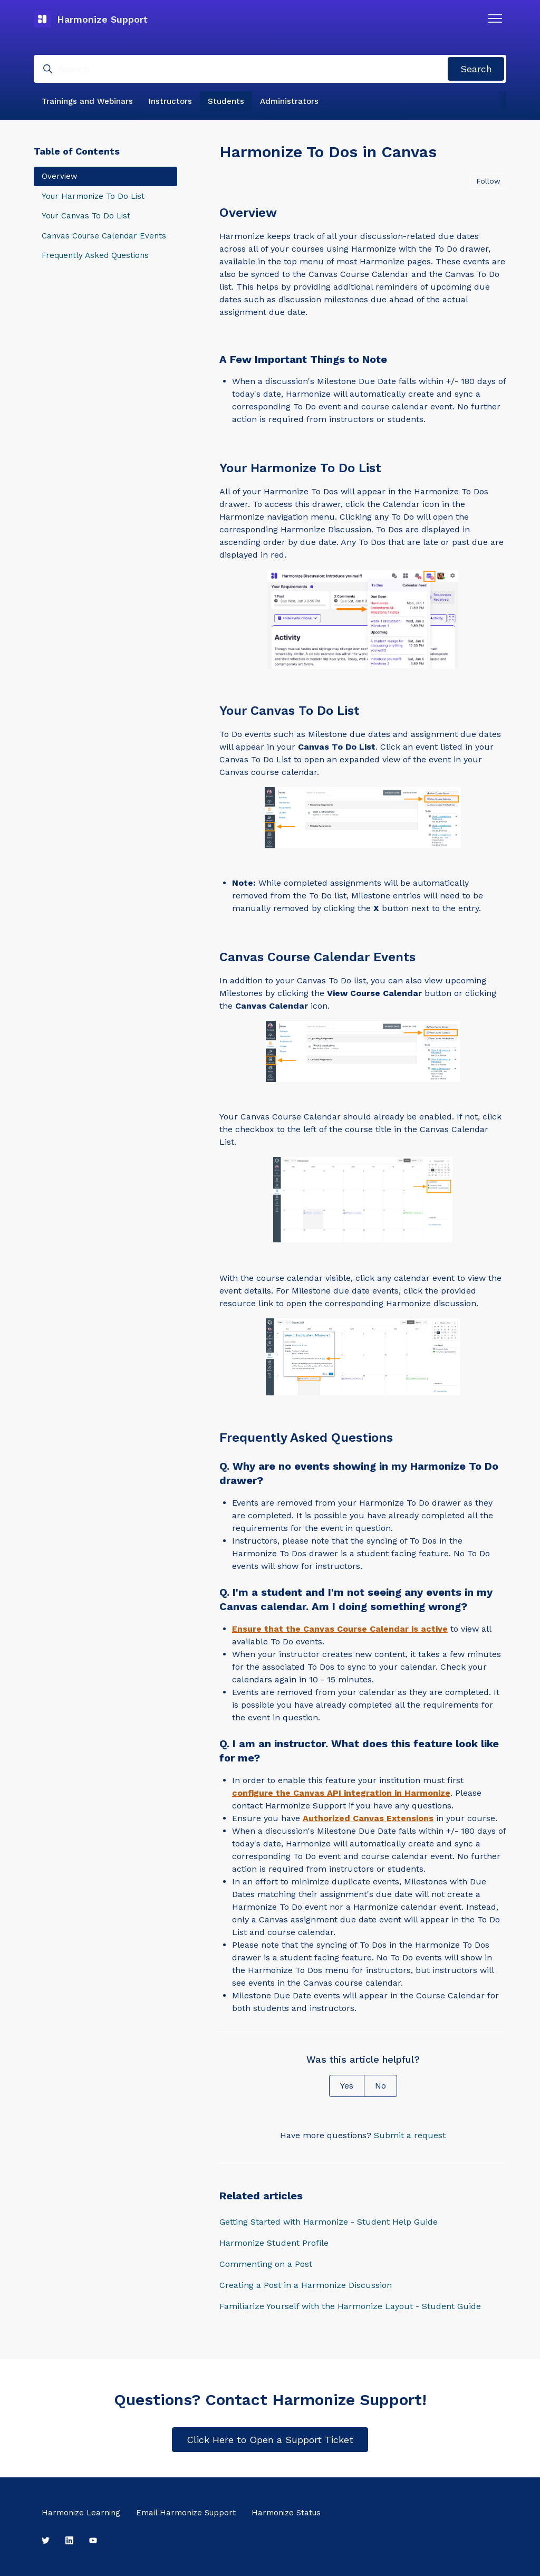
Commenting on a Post (265, 2264)
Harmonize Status (286, 2512)
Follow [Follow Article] (488, 181)
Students (226, 101)
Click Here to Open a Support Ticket (270, 2439)
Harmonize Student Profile (274, 2243)
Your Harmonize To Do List (93, 196)
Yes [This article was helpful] (346, 2086)
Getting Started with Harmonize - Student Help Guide (328, 2222)
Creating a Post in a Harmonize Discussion (305, 2285)
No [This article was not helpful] (380, 2086)
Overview (60, 176)
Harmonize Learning (81, 2512)
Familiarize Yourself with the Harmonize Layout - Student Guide (350, 2306)
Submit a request (410, 2135)
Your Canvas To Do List (86, 216)
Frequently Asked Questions (95, 255)
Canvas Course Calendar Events (104, 236)
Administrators (289, 101)
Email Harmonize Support (186, 2512)
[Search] (270, 69)
